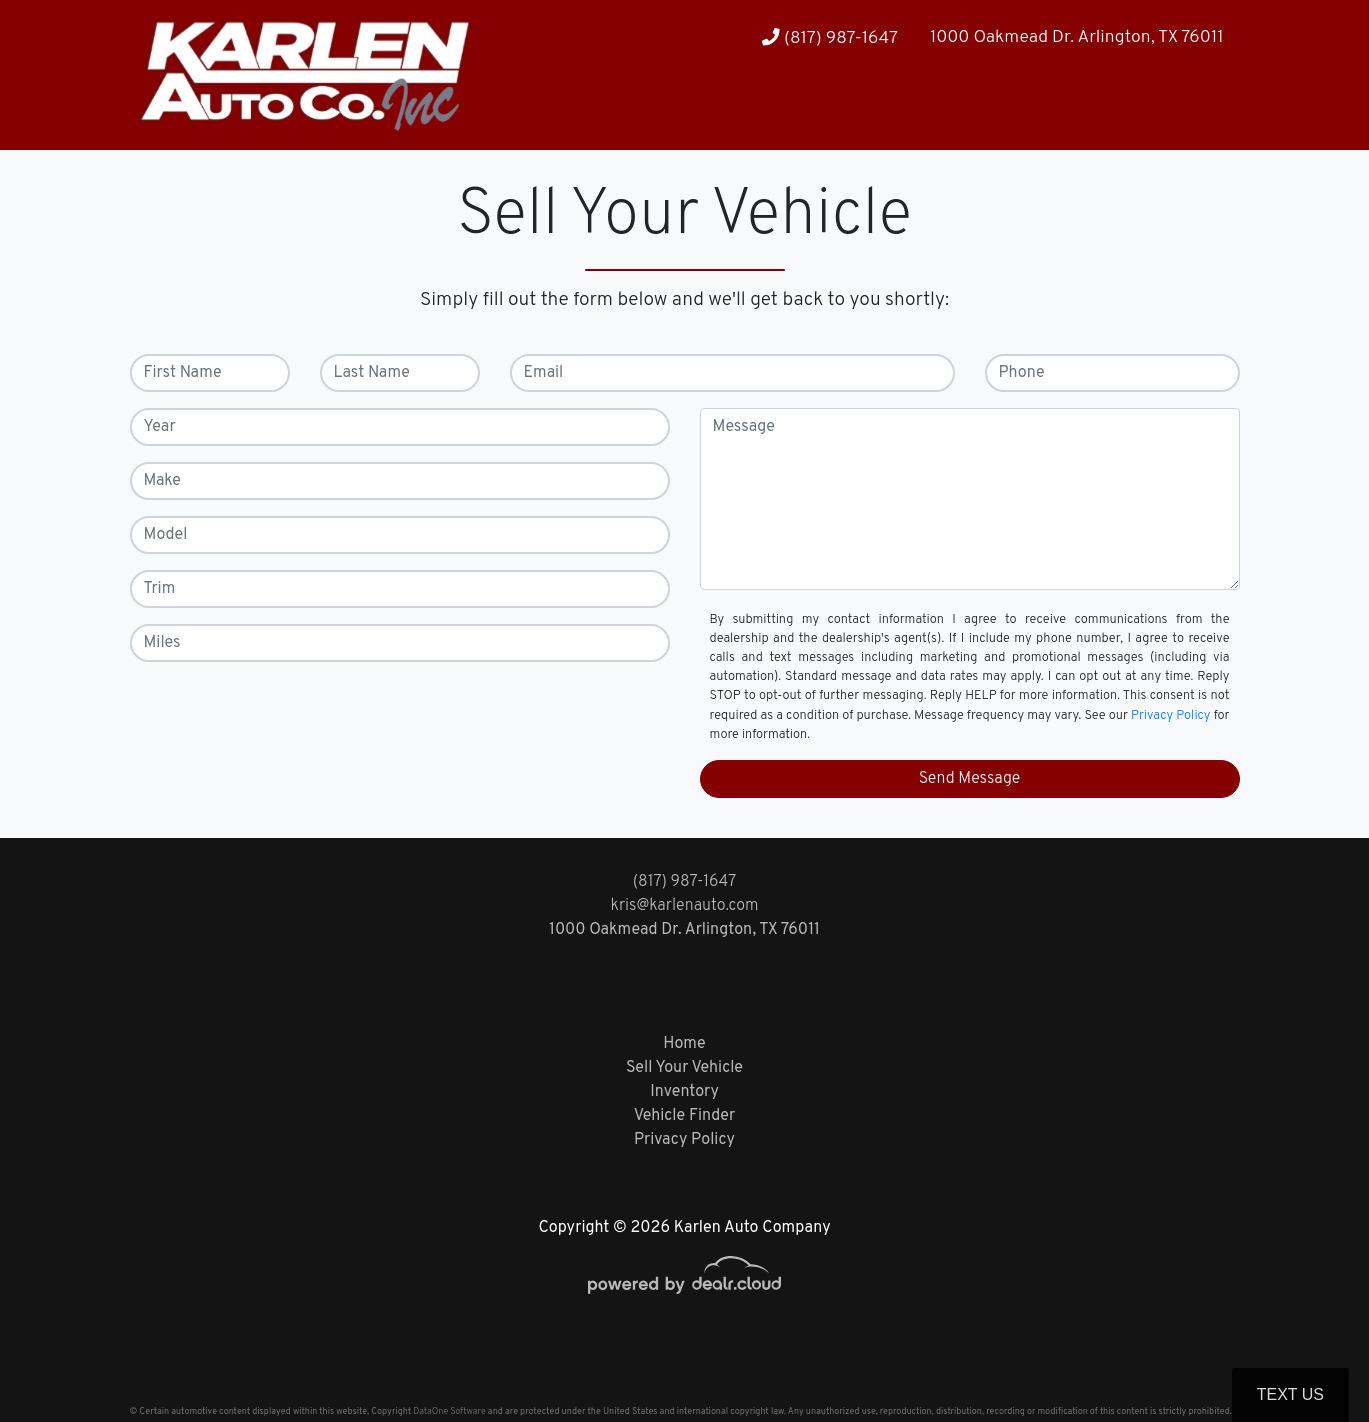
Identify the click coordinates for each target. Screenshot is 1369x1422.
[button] (1149, 110)
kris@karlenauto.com (684, 906)
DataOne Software (449, 1411)
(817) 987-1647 (830, 38)
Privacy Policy (1171, 716)
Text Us (1290, 1394)
